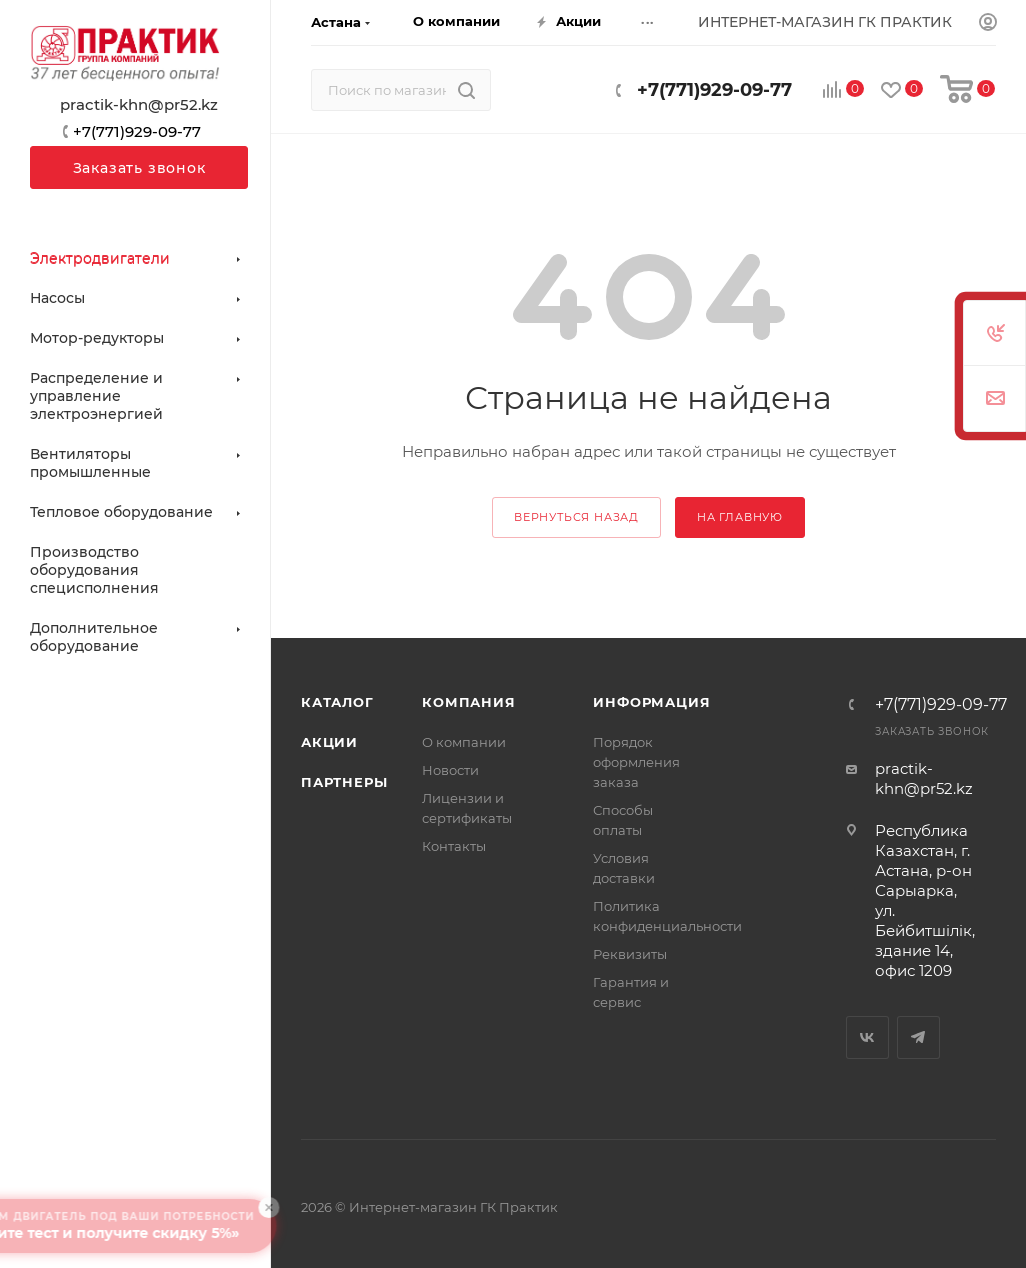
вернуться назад (576, 517)
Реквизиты (630, 954)
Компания (468, 702)
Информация (651, 702)
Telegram (918, 1037)
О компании (464, 742)
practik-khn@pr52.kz (139, 104)
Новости (450, 770)
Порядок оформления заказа (636, 762)
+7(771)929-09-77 (714, 90)
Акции (329, 742)
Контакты (454, 846)
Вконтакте (867, 1037)
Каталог (337, 702)
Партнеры (344, 782)
